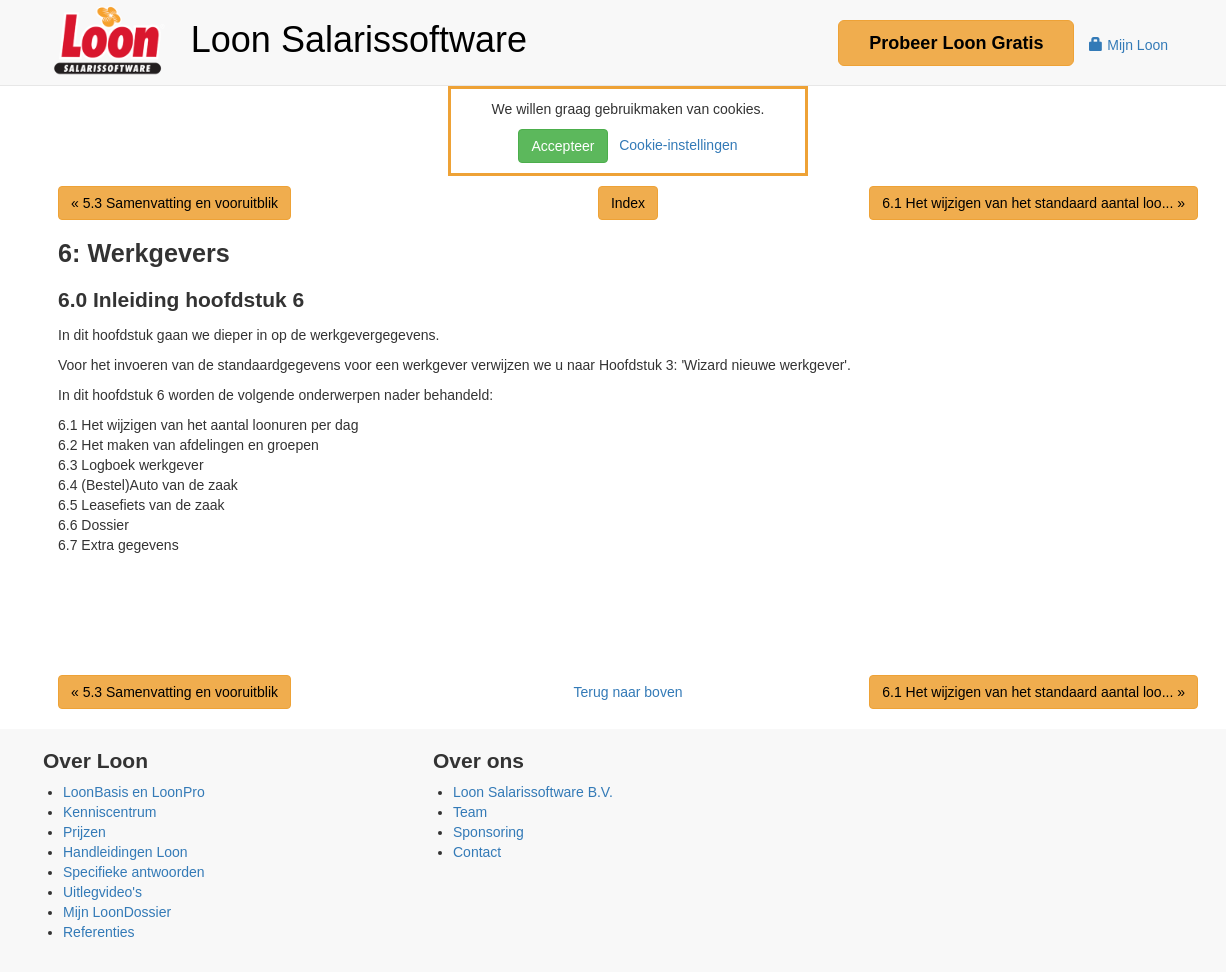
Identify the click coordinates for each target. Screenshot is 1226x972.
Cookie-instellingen (674, 145)
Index (628, 203)
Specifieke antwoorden (134, 872)
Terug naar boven (628, 692)
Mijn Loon (1128, 45)
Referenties (99, 932)
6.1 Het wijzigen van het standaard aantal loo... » (1033, 203)
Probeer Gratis (956, 43)
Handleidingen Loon (125, 852)
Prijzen (84, 832)
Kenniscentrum (109, 812)
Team (470, 812)
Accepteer (562, 146)
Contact (477, 852)
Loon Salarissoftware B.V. (533, 792)
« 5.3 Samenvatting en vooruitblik (174, 203)
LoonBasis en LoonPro (134, 792)
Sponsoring (488, 832)
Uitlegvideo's (102, 892)
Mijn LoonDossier (117, 912)
